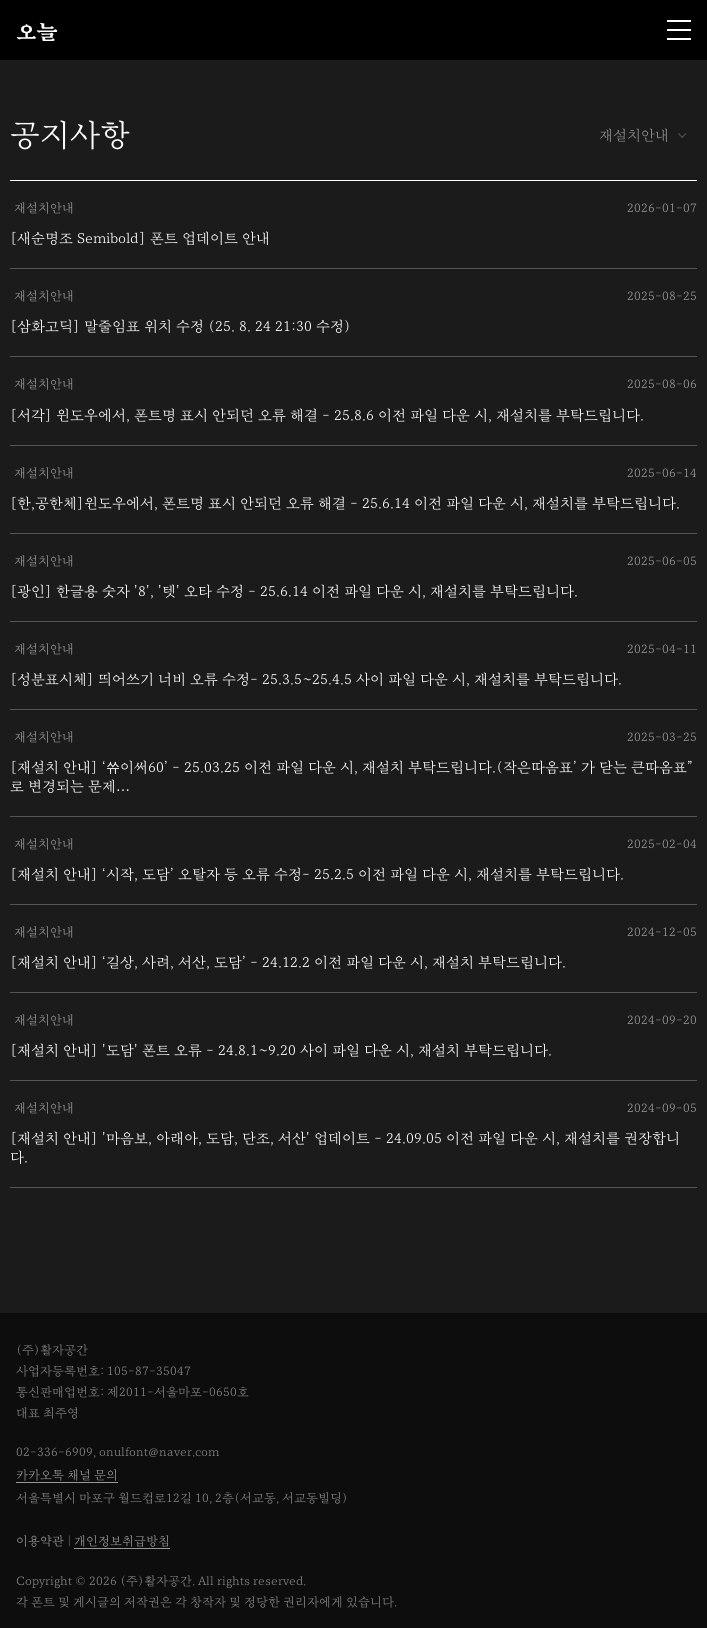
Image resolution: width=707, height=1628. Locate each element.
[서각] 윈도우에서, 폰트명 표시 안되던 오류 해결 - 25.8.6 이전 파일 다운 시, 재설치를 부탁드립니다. (327, 415)
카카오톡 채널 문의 (67, 1475)
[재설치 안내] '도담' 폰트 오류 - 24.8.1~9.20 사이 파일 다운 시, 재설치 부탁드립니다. (281, 1050)
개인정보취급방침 (122, 1541)
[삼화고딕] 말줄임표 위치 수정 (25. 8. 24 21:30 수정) (180, 326)
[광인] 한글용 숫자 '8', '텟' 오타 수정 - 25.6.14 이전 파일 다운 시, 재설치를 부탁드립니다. (294, 591)
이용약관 (40, 1541)
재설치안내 (643, 135)
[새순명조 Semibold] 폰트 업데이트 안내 (140, 238)
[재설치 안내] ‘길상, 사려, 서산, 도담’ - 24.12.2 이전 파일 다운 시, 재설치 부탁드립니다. (288, 962)
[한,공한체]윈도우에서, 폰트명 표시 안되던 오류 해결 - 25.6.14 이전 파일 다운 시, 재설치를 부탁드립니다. (345, 503)
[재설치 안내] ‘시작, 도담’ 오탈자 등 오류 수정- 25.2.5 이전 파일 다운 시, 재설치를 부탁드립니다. (317, 874)
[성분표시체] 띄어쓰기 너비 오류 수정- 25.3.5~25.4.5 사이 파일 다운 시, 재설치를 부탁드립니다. (316, 679)
